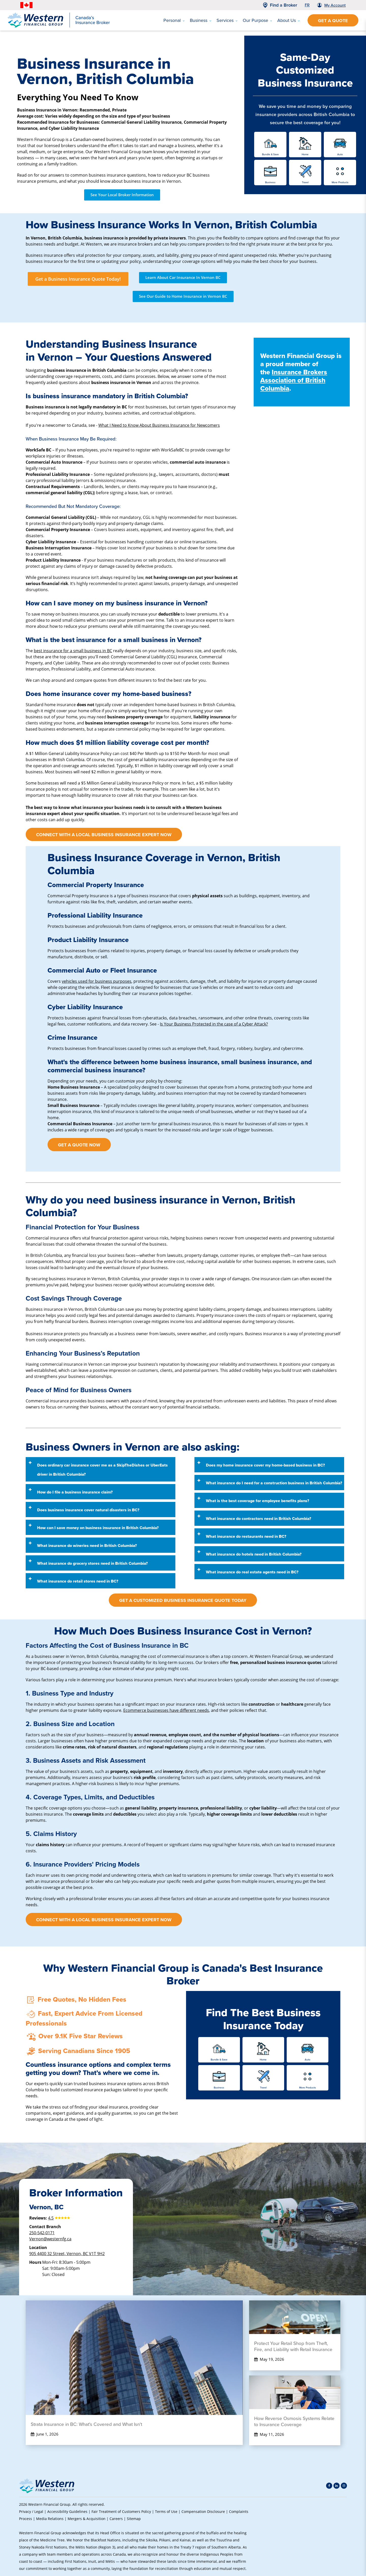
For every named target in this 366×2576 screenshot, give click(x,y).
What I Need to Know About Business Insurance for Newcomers (159, 425)
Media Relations (50, 2518)
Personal (174, 20)
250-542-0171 (42, 2232)
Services (227, 20)
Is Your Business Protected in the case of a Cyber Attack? (214, 1024)
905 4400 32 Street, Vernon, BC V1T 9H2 (67, 2253)
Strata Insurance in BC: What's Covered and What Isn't (86, 2424)
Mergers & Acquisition (86, 2518)
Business (200, 20)
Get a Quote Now (79, 1145)
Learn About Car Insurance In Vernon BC (183, 277)
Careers (116, 2518)
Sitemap (134, 2518)
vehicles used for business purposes (96, 981)
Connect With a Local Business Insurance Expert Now (104, 834)
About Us (288, 20)
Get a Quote (333, 20)
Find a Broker (283, 5)
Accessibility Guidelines (67, 2511)
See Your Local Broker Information (122, 194)
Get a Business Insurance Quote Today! (78, 279)
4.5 (51, 2218)
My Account (335, 5)
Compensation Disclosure (203, 2511)
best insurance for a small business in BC (73, 650)
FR (307, 5)
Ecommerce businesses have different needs (166, 1710)
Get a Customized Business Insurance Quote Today (183, 1600)
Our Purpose (257, 20)
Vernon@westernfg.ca (50, 2238)
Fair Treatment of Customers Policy (121, 2511)
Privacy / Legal (31, 2511)
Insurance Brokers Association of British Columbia (293, 380)
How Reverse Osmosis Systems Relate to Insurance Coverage (294, 2421)
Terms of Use (166, 2511)
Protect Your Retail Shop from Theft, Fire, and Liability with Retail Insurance (293, 2346)
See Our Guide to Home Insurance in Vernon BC (183, 296)
